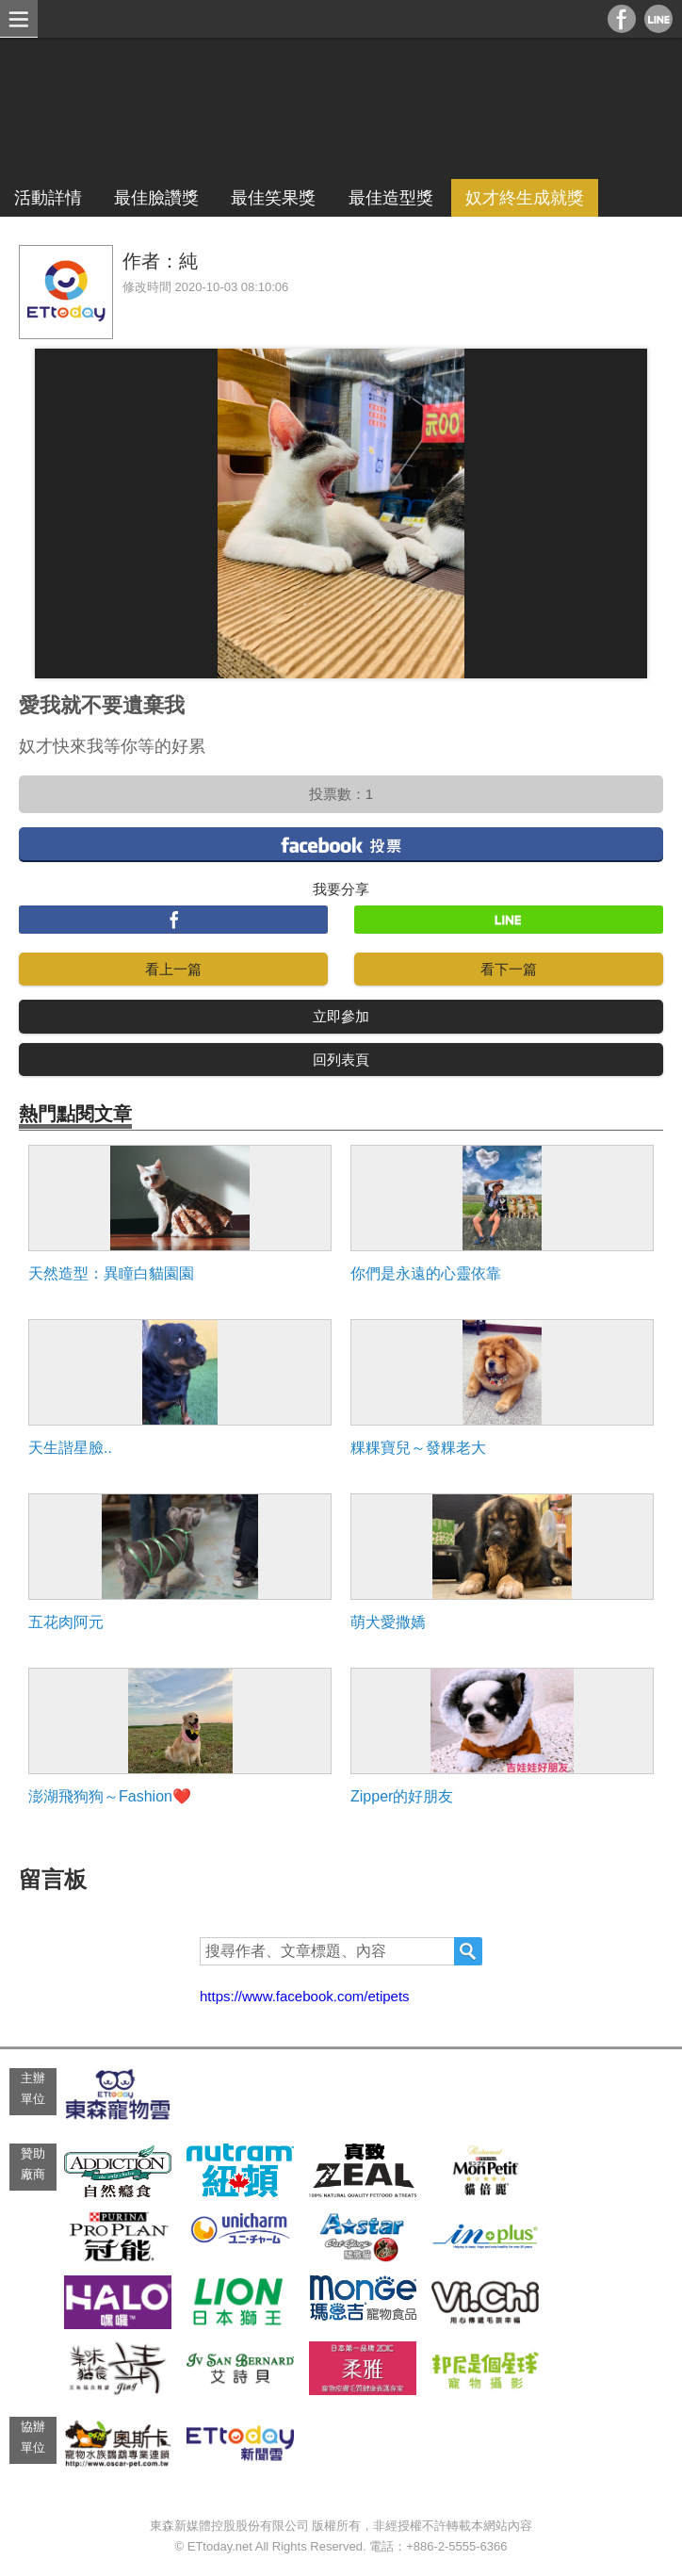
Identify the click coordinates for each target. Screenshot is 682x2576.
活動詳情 (48, 197)
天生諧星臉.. (70, 1448)
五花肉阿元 (66, 1622)
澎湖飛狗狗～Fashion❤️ (109, 1796)
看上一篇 (173, 969)
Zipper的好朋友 (401, 1796)
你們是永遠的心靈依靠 (425, 1273)
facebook (341, 843)
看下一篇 (508, 969)
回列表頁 (341, 1060)
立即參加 (341, 1016)
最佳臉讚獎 (156, 197)
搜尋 (468, 1951)
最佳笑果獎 (273, 197)
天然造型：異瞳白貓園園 (111, 1273)
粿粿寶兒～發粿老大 (418, 1448)
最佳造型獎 (391, 197)
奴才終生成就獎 (524, 197)
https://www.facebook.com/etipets (305, 1996)
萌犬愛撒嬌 (388, 1622)
